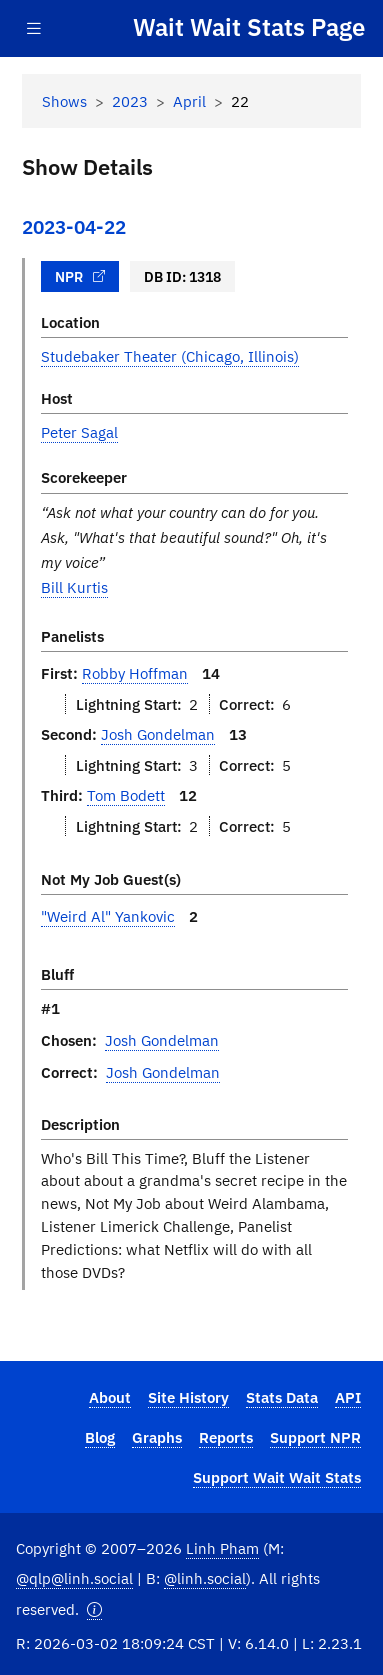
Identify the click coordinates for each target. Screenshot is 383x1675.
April (189, 101)
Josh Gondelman (158, 734)
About (110, 1397)
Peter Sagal (79, 432)
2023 (130, 101)
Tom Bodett (126, 795)
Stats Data (282, 1397)
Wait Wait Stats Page (249, 28)
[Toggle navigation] (34, 28)
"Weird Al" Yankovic (108, 916)
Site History (188, 1397)
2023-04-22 (74, 226)
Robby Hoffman (135, 673)
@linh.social (205, 1578)
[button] (94, 1609)
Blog (100, 1437)
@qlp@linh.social (74, 1578)
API (348, 1397)
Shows (64, 101)
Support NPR (315, 1437)
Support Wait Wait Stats (277, 1477)
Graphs (157, 1437)
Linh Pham (222, 1548)
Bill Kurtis (74, 587)
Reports (226, 1437)
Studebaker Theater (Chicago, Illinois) (170, 356)
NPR (80, 277)
